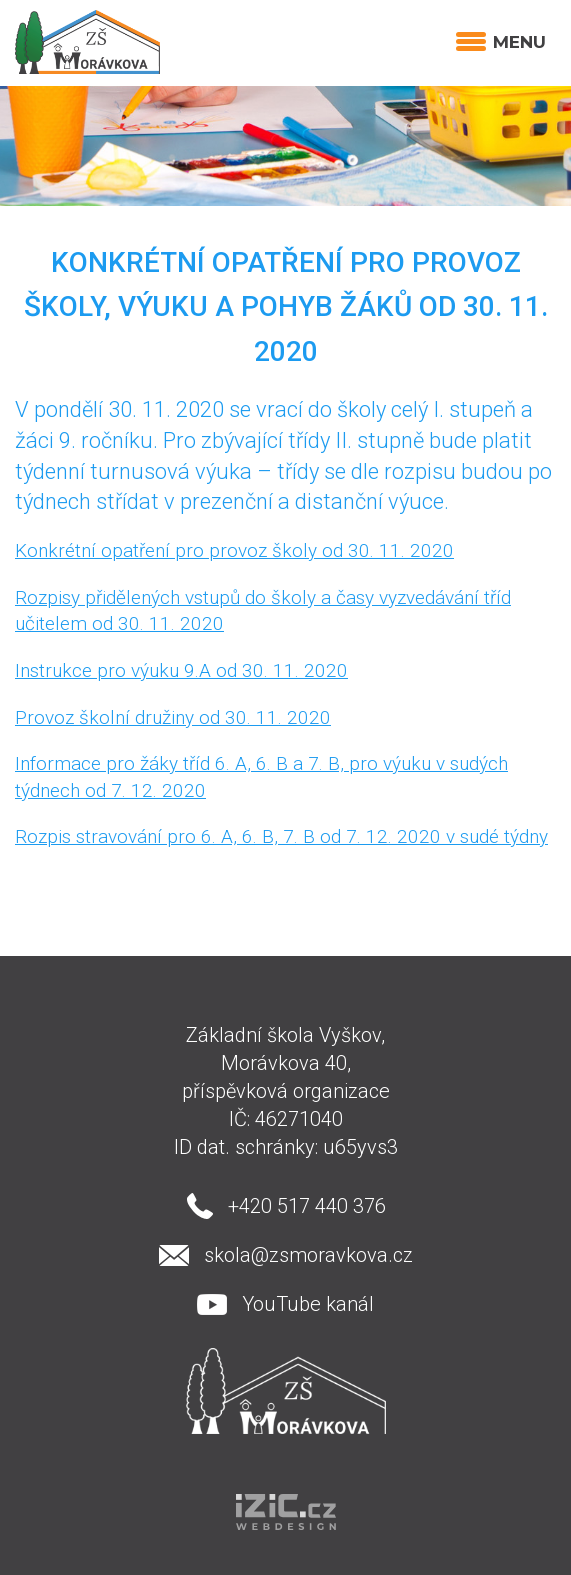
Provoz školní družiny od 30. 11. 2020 (173, 717)
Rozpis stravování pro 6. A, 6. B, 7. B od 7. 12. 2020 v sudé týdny (281, 836)
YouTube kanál (308, 1304)
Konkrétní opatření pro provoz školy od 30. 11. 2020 (234, 550)
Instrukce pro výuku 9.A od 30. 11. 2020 (181, 670)
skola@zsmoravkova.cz (308, 1255)
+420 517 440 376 (307, 1206)
